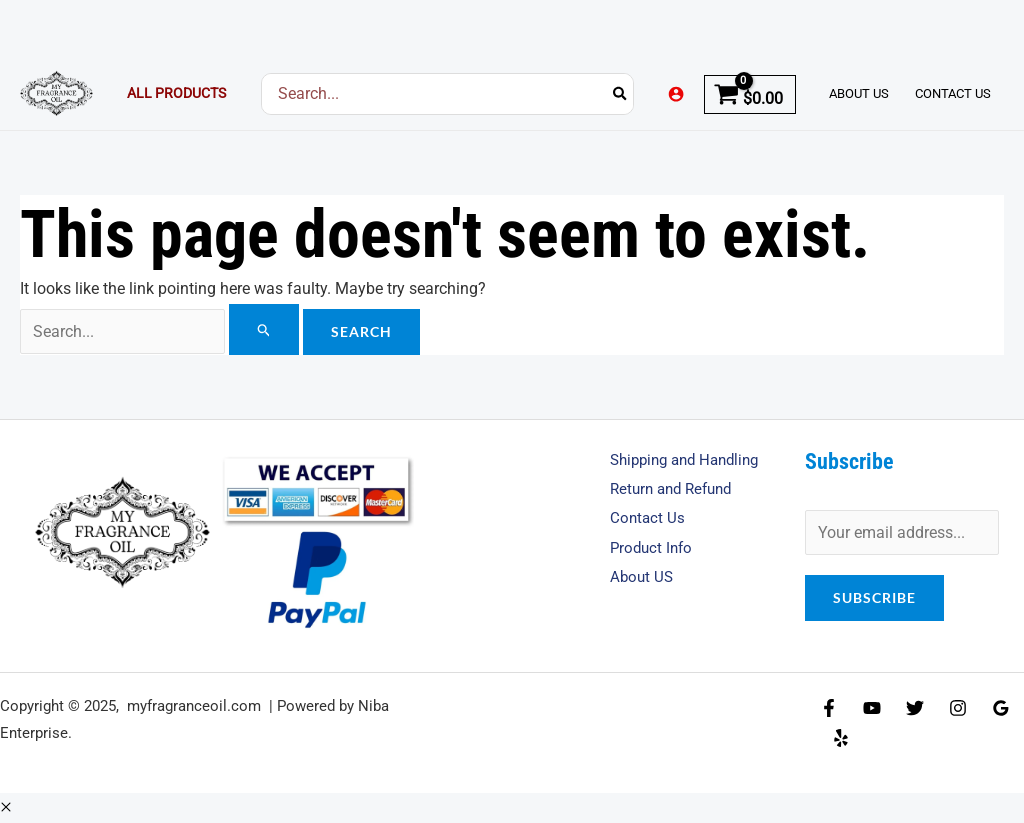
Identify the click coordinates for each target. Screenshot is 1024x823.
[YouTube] (872, 709)
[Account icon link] (676, 94)
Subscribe (874, 597)
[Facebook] (829, 709)
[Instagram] (958, 709)
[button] (6, 807)
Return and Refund (676, 489)
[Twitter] (915, 709)
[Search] (621, 94)
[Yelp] (841, 738)
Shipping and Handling (691, 459)
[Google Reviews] (1001, 709)
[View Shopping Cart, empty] (750, 94)
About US (643, 578)
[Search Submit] (268, 329)
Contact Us (648, 518)
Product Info (653, 548)
